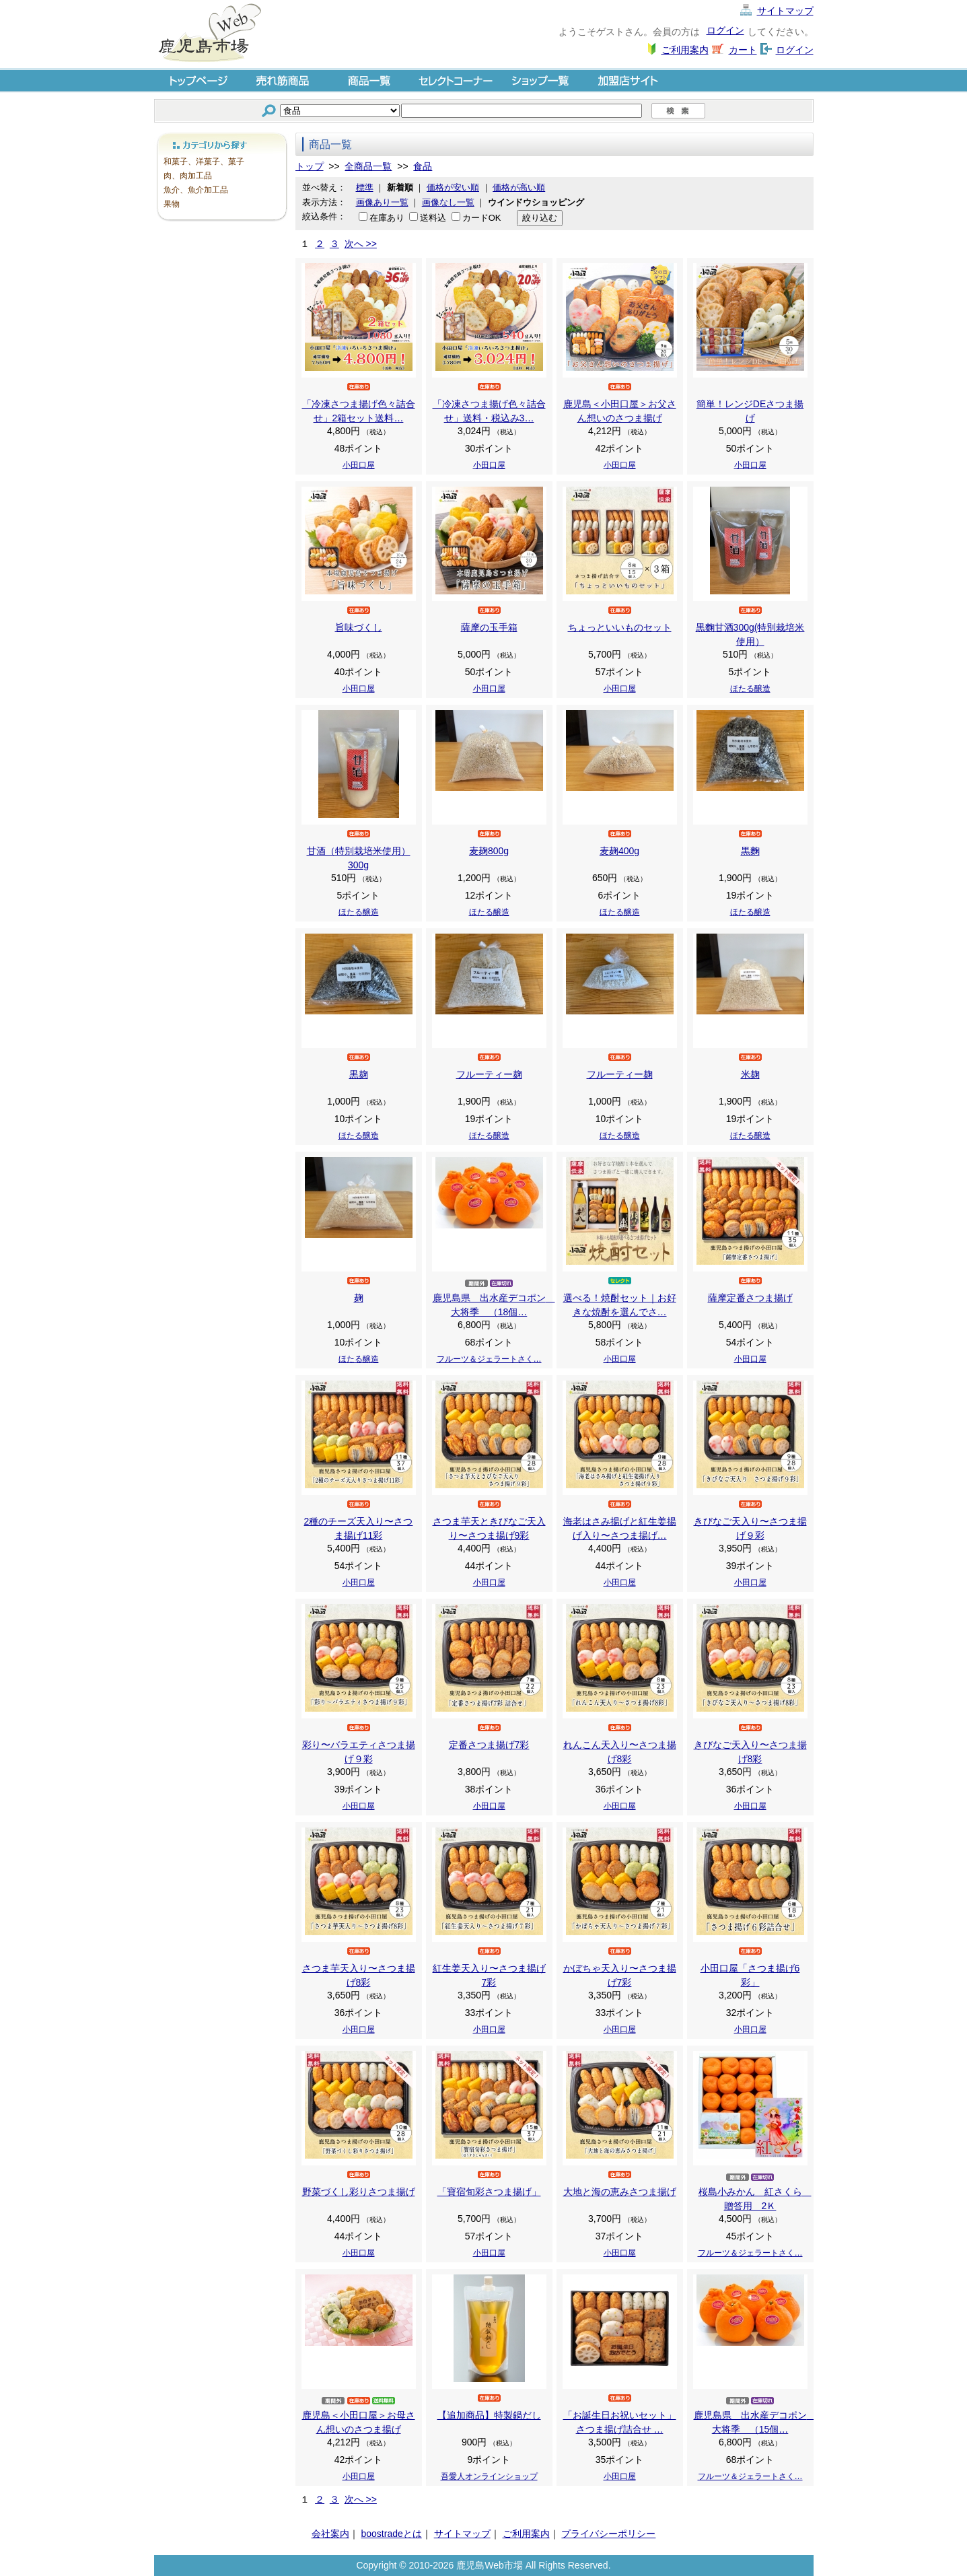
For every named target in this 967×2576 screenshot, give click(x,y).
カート (743, 49)
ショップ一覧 (542, 79)
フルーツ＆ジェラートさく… (489, 1359)
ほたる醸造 (750, 688)
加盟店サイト (628, 79)
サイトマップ (785, 10)
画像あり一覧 (382, 202)
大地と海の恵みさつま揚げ (619, 2191)
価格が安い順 (453, 187)
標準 (364, 187)
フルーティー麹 (489, 1074)
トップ (309, 166)
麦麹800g (489, 850)
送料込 (433, 218)
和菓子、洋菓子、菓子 (204, 161)
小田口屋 (359, 465)
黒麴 (750, 850)
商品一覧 (369, 79)
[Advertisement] (221, 427)
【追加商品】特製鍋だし (489, 2415)
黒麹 (358, 1074)
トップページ (197, 79)
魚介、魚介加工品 (196, 190)
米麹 (750, 1074)
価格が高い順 (519, 187)
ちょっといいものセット (620, 627)
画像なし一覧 (448, 202)
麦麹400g (619, 850)
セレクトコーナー (456, 79)
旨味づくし (358, 627)
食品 (422, 166)
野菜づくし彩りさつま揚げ (358, 2191)
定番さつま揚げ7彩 (489, 1744)
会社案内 (330, 2533)
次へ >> (361, 243)
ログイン (725, 30)
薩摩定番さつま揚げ (750, 1297)
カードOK (481, 218)
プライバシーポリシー (608, 2533)
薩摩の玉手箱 (489, 627)
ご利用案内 (685, 49)
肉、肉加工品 (188, 175)
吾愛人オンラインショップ (489, 2476)
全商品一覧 (368, 166)
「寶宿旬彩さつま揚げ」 (489, 2191)
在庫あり (386, 218)
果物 (172, 204)
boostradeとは (391, 2533)
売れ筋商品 (283, 79)
